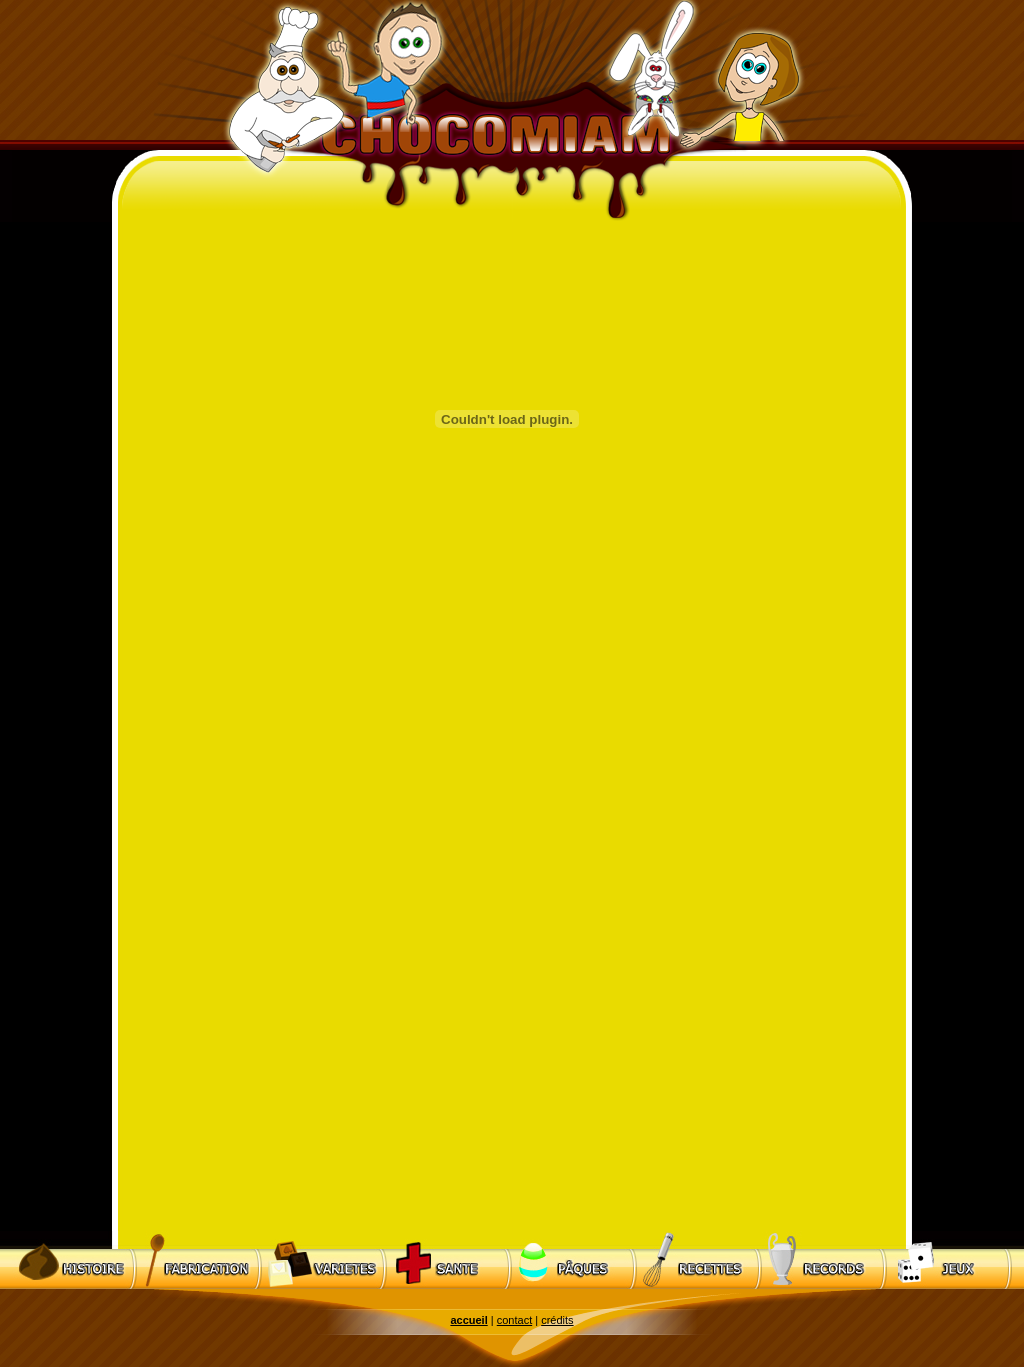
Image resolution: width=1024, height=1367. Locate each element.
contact (514, 1320)
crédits (557, 1320)
